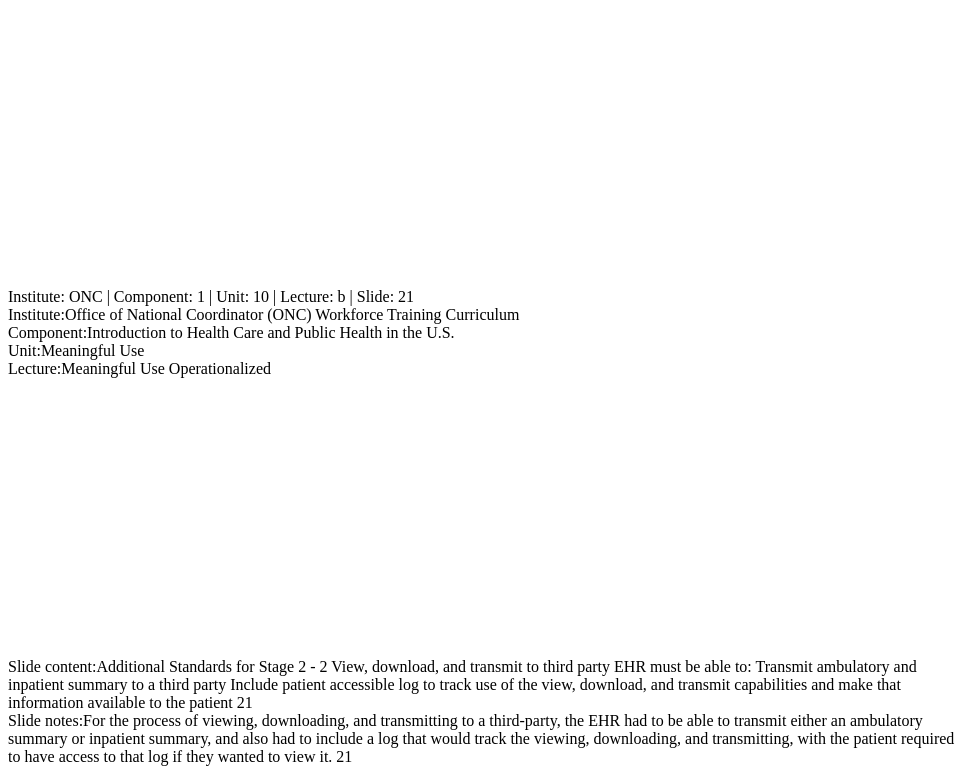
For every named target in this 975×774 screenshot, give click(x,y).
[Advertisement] (487, 148)
